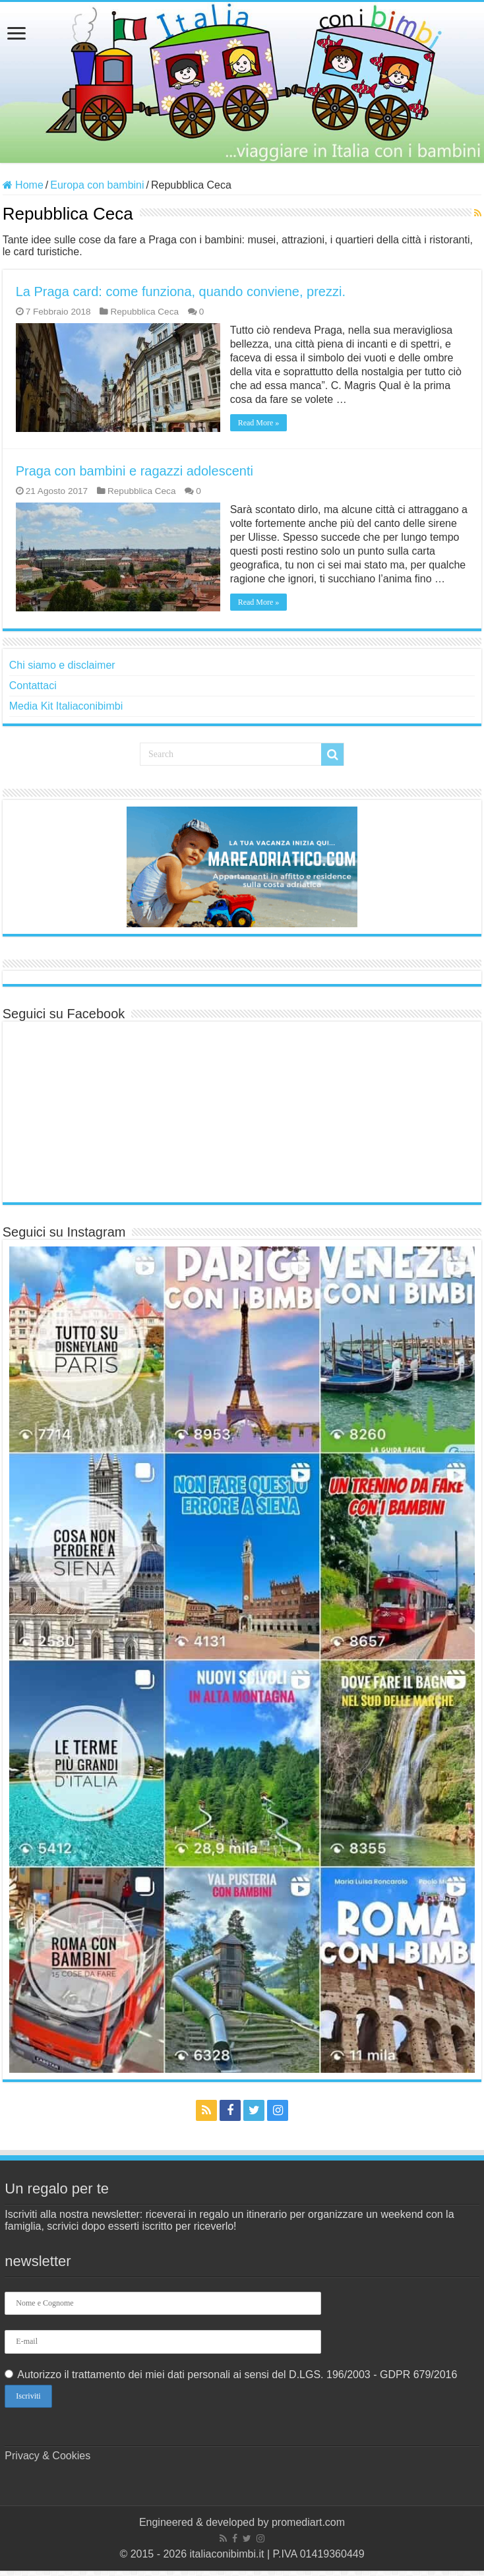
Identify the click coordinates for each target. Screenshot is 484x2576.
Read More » (259, 422)
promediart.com (308, 2522)
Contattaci (33, 685)
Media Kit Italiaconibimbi (66, 706)
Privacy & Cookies (47, 2455)
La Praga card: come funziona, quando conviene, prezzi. (181, 291)
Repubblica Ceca (144, 312)
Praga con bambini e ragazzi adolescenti (134, 471)
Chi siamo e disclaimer (62, 665)
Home (23, 185)
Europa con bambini (97, 185)
